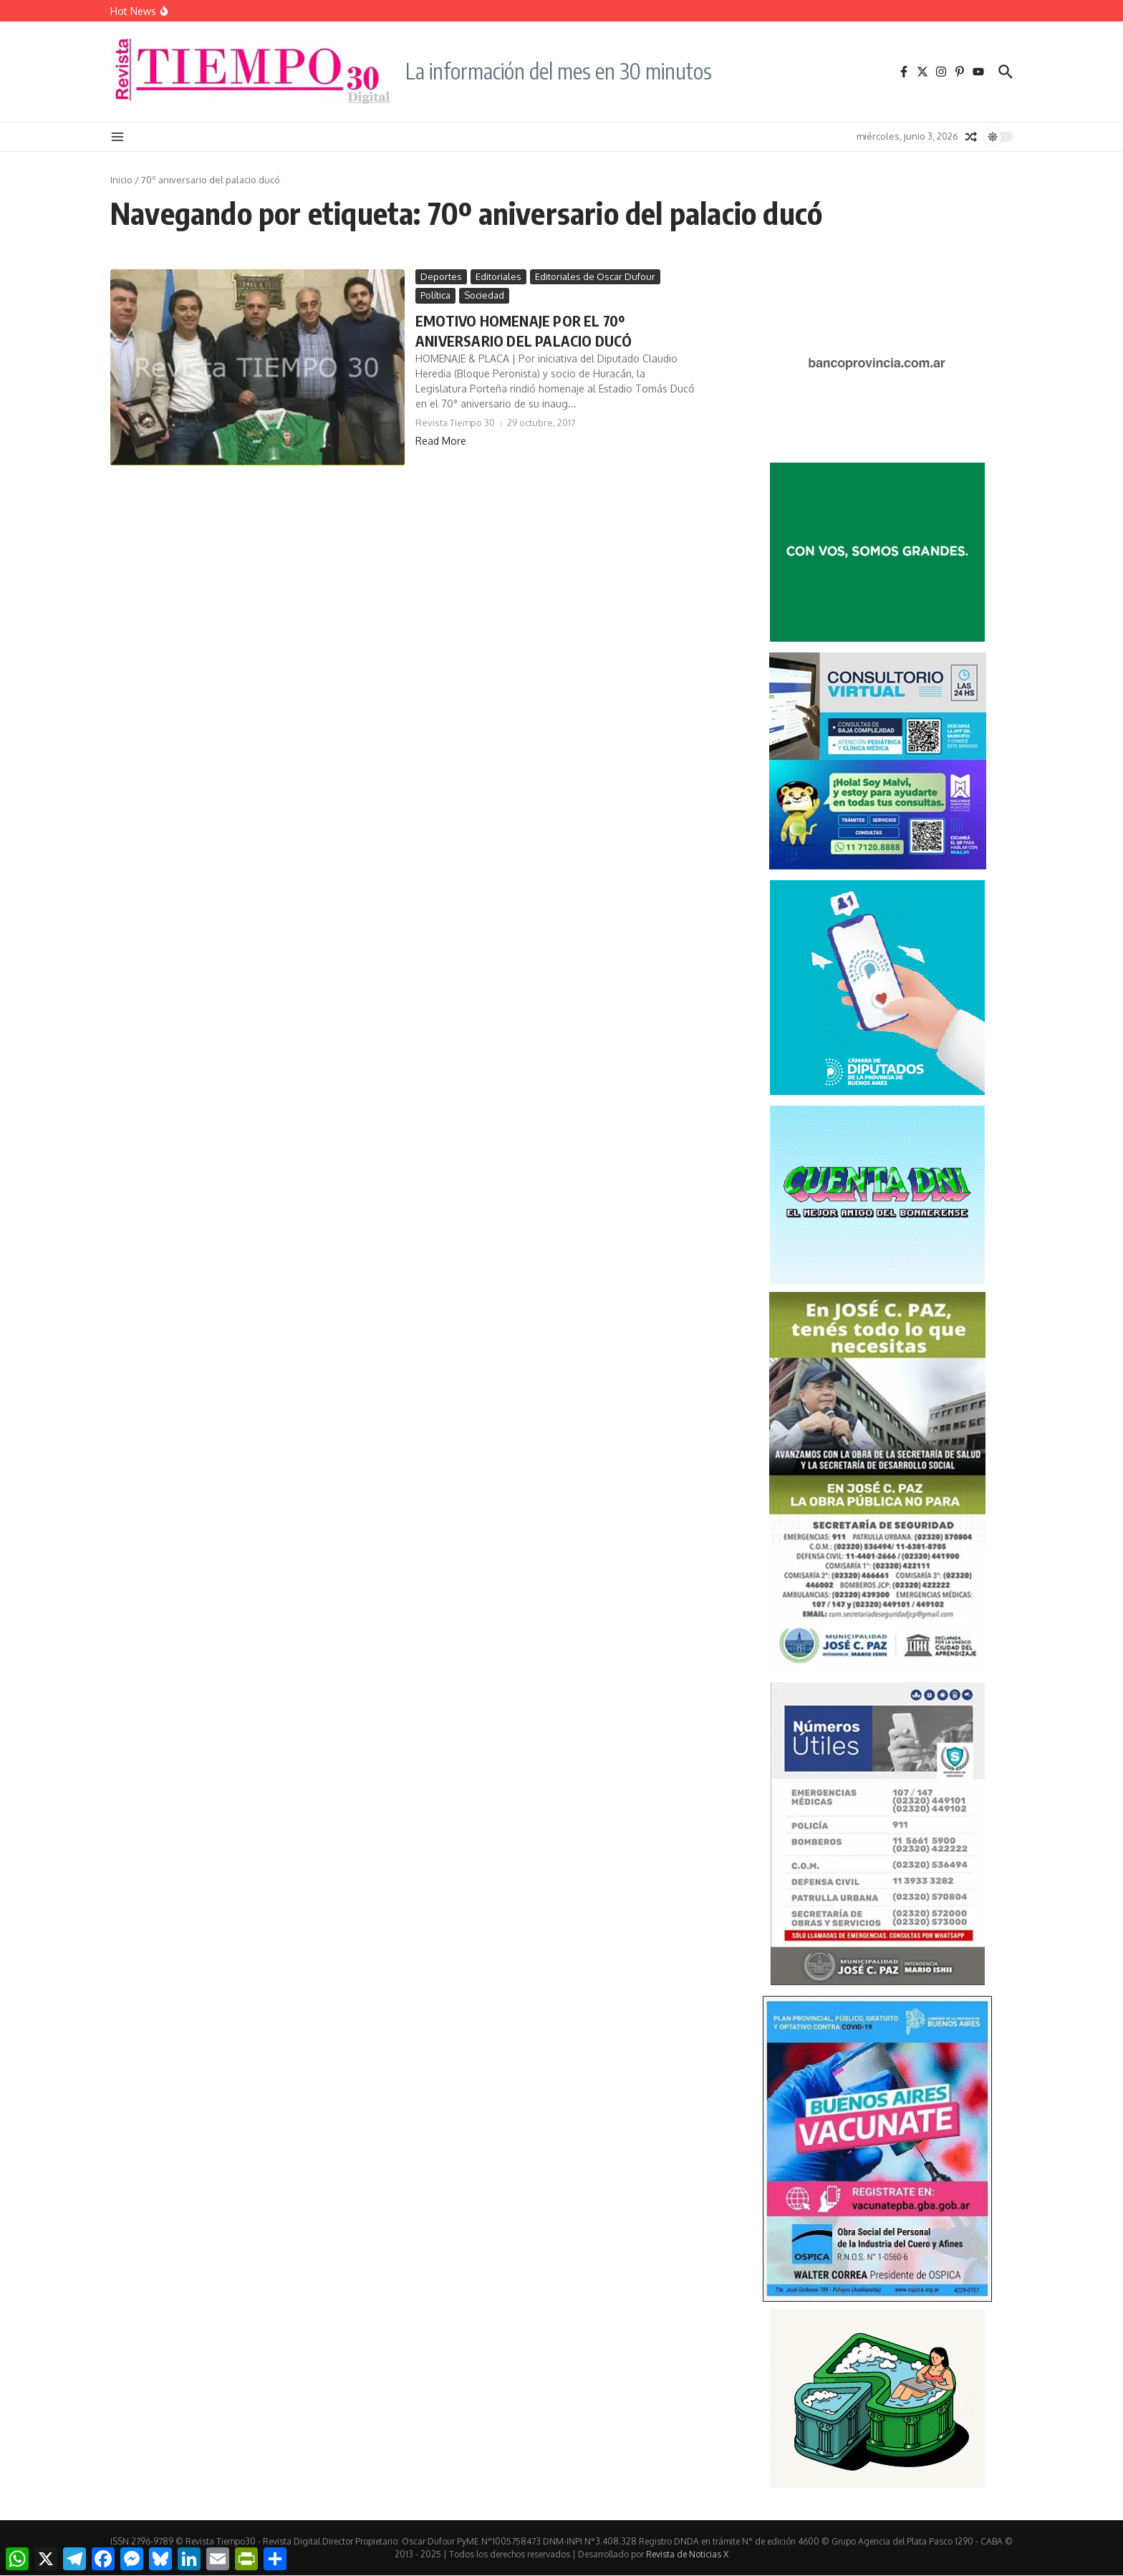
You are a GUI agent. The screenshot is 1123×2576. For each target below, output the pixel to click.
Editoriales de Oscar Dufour (595, 276)
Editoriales (498, 276)
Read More (440, 441)
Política (435, 295)
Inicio (121, 179)
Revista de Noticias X (687, 2554)
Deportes (441, 276)
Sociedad (484, 295)
